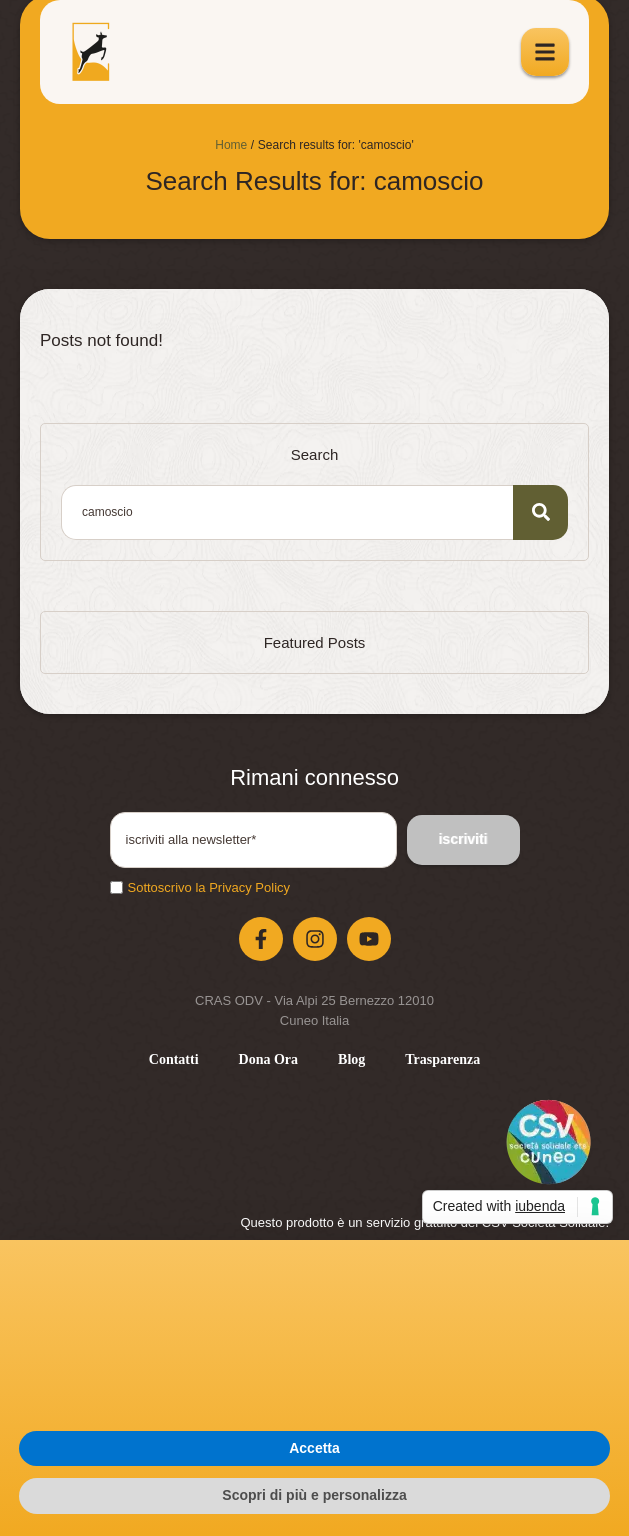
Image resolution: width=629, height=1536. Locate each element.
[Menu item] (174, 1060)
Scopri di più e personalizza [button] (314, 1495)
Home (231, 145)
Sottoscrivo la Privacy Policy (209, 887)
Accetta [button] (314, 1448)
